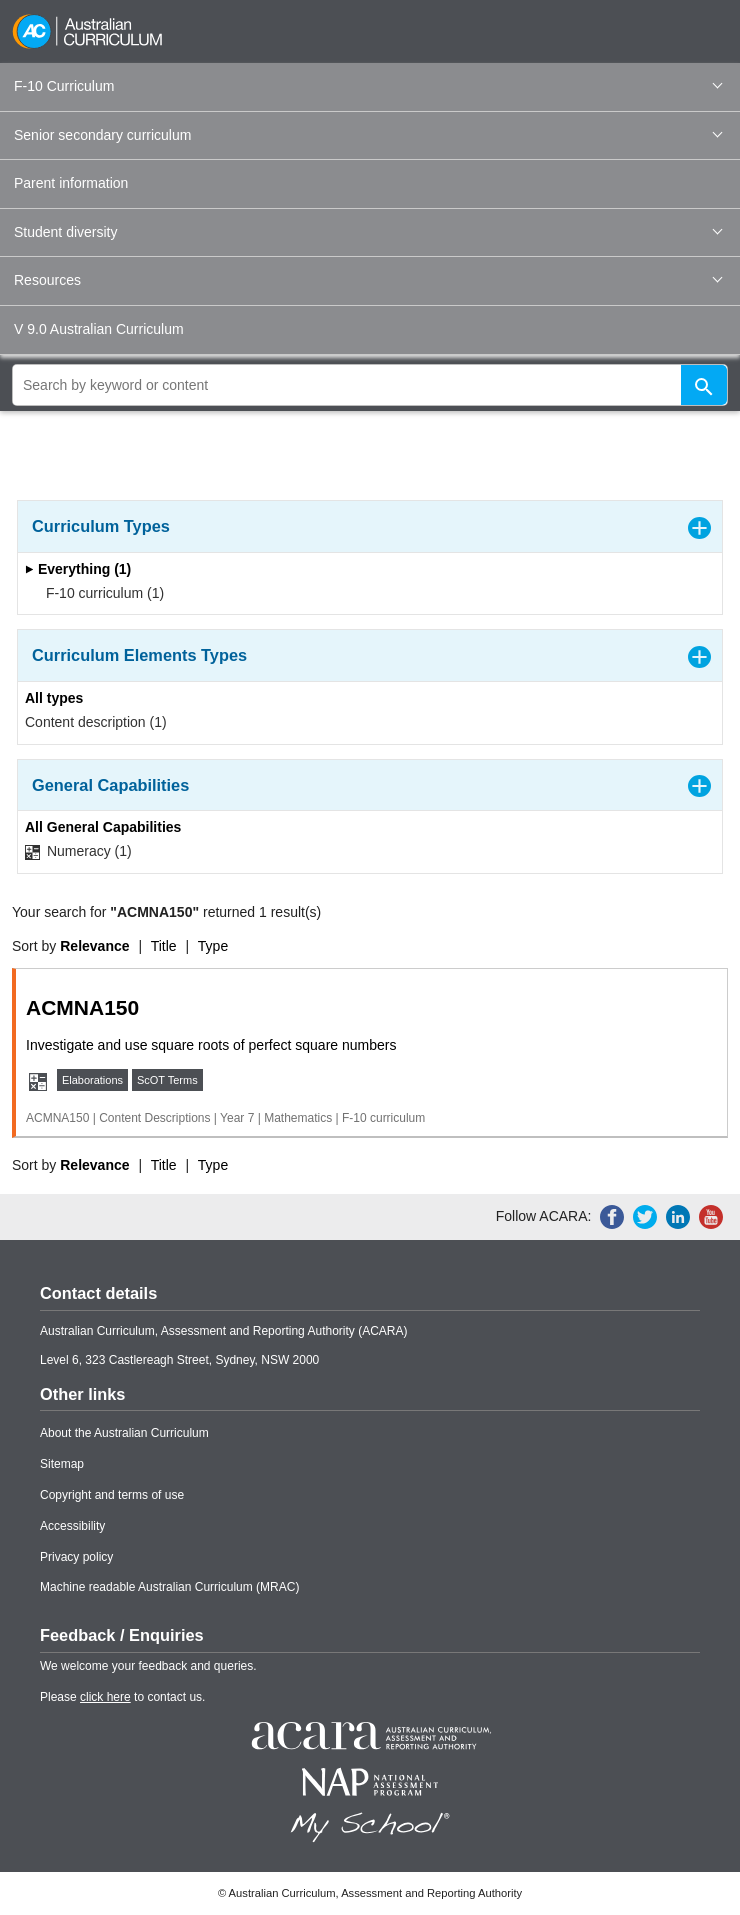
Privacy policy (76, 1557)
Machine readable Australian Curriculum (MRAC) (169, 1587)
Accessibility (72, 1526)
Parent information (71, 183)
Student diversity (368, 232)
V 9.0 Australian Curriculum (99, 329)
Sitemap (62, 1464)
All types (54, 698)
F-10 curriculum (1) (98, 593)
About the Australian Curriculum (124, 1433)
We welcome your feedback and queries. (148, 1666)
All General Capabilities (103, 827)
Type (213, 946)
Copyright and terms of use (112, 1495)
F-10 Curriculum (368, 86)
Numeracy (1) (78, 851)
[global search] (370, 385)
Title (164, 946)
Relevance (94, 946)
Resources (368, 280)
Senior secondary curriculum (368, 135)
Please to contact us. (122, 1697)
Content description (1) (96, 722)
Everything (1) (78, 569)
